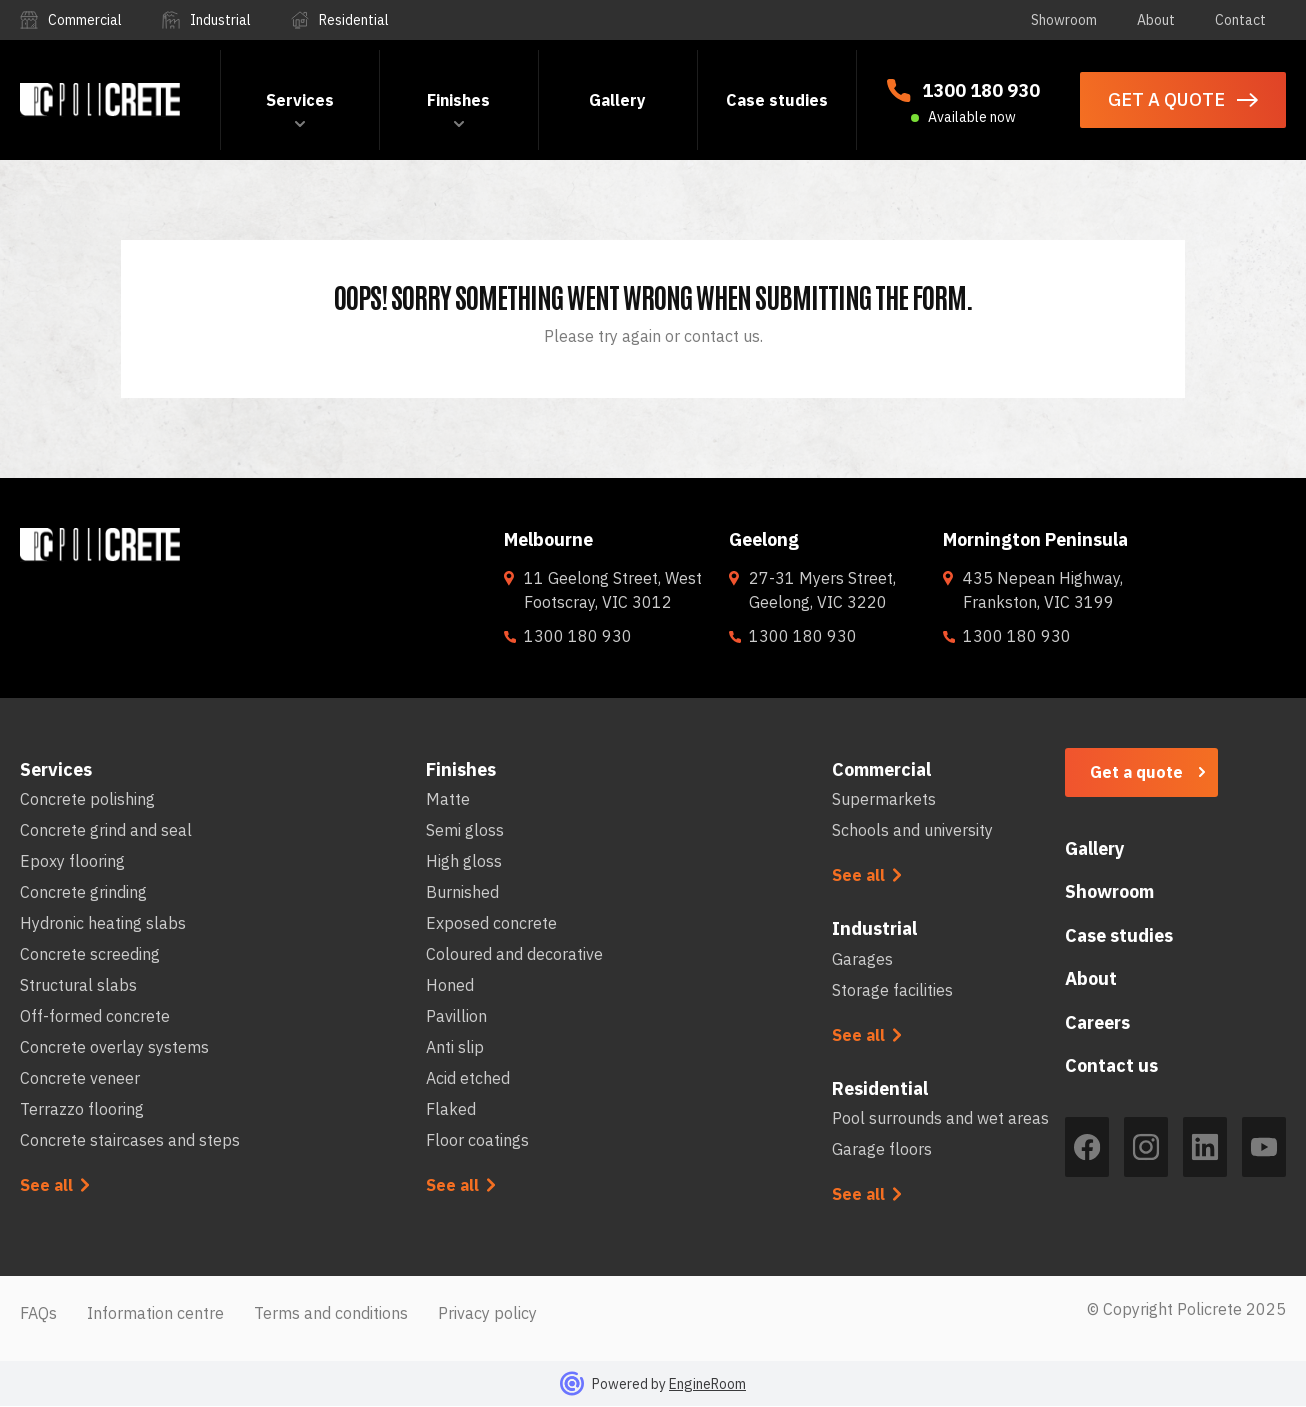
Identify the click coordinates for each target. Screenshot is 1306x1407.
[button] (300, 100)
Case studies (777, 100)
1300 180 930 (981, 90)
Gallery (617, 100)
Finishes (458, 100)
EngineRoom (707, 1384)
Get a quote (1136, 772)
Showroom (1064, 20)
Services (300, 100)
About (1156, 20)
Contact (1240, 20)
